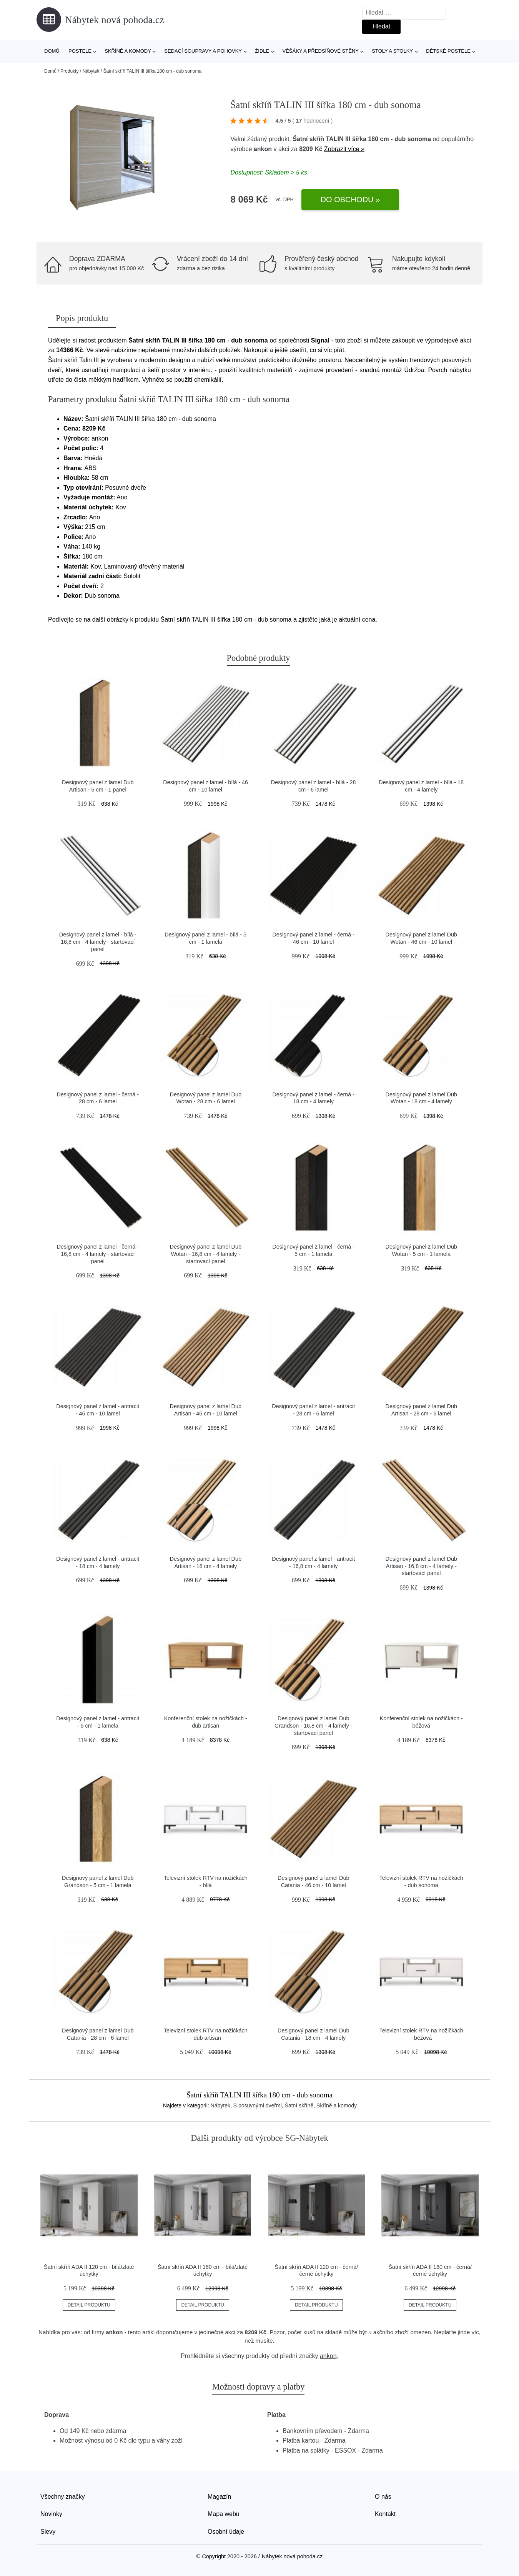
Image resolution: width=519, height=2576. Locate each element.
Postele (79, 51)
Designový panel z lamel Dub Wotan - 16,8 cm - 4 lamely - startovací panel (205, 1254)
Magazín (219, 2496)
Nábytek (90, 71)
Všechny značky (62, 2496)
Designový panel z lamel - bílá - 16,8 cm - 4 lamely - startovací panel (97, 941)
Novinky (51, 2514)
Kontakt (385, 2514)
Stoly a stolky (392, 51)
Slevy (47, 2531)
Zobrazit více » (344, 149)
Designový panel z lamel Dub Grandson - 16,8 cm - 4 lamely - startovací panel (313, 1725)
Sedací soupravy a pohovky (203, 51)
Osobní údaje (226, 2531)
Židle (262, 51)
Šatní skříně (299, 2105)
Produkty (69, 71)
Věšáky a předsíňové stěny (321, 51)
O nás (383, 2496)
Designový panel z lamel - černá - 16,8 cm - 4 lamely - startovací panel (98, 1254)
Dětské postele (448, 51)
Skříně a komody (128, 51)
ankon (263, 149)
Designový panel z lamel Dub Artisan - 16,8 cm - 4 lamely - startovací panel (421, 1566)
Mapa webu (224, 2514)
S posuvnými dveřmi (257, 2105)
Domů (52, 51)
